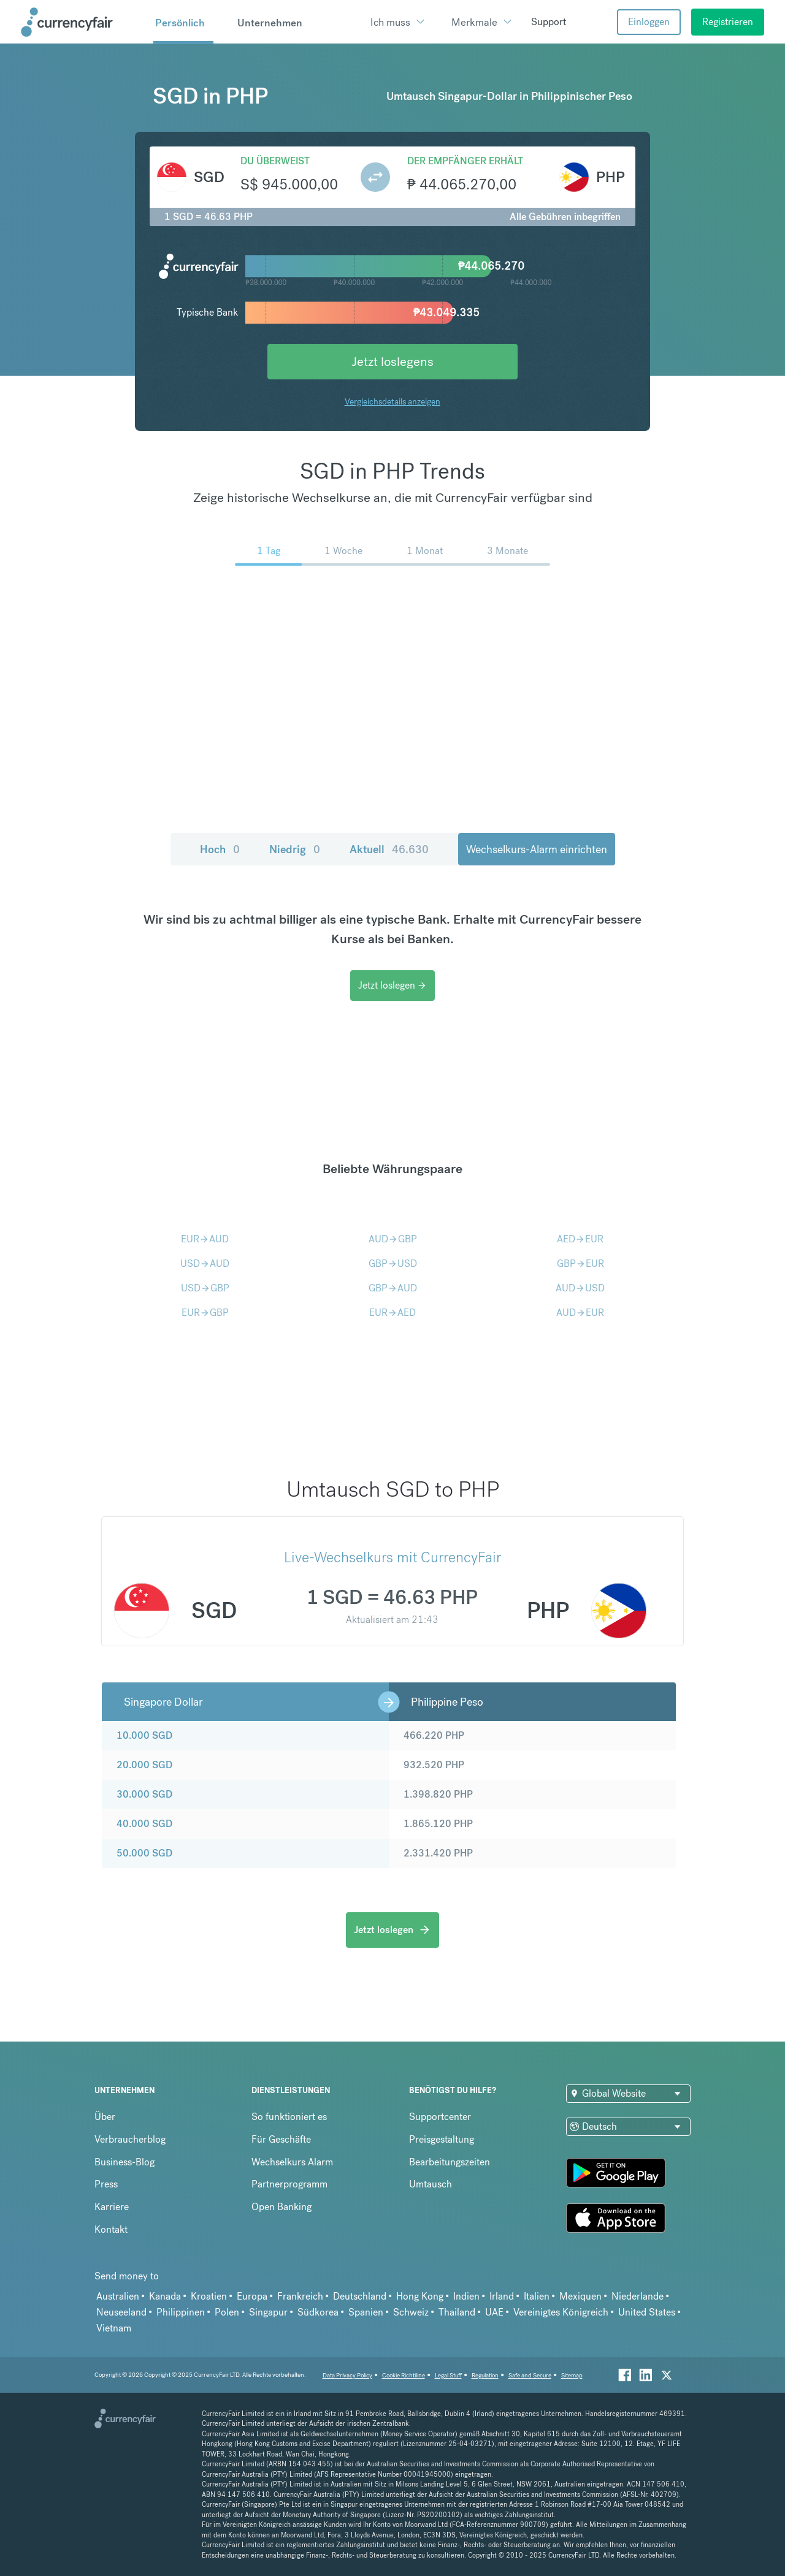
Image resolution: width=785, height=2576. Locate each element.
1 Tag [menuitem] (268, 550)
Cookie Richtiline (403, 2375)
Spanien (365, 2312)
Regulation (485, 2375)
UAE (494, 2312)
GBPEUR (580, 1263)
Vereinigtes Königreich (560, 2312)
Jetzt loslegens (392, 361)
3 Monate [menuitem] (507, 550)
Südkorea (318, 2312)
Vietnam (113, 2328)
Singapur (268, 2312)
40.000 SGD (144, 1823)
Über (104, 2116)
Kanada (165, 2296)
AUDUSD (580, 1288)
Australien (117, 2296)
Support (548, 21)
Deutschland (359, 2296)
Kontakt (111, 2229)
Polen (227, 2312)
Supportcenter (440, 2116)
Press (106, 2184)
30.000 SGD (144, 1794)
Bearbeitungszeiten (449, 2162)
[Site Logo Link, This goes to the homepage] (83, 22)
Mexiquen (580, 2296)
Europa (252, 2296)
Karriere (111, 2206)
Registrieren (727, 21)
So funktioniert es (289, 2116)
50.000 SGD (144, 1853)
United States (646, 2312)
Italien (537, 2296)
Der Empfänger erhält (465, 160)
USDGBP (205, 1288)
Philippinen (180, 2312)
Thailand (456, 2312)
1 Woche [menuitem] (343, 550)
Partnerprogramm (289, 2184)
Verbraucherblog (130, 2139)
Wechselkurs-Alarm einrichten (536, 849)
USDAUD (204, 1263)
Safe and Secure (529, 2375)
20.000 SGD (144, 1764)
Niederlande (637, 2296)
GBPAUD (393, 1288)
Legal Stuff (448, 2375)
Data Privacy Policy (347, 2375)
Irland (501, 2296)
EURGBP (205, 1312)
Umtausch (430, 2184)
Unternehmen (269, 22)
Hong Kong (419, 2296)
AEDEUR (580, 1239)
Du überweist (275, 160)
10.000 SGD (144, 1735)
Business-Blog (124, 2162)
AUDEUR (580, 1312)
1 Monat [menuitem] (425, 550)
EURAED (392, 1312)
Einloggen (649, 21)
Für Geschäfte (281, 2139)
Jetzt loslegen (392, 985)
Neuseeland (121, 2312)
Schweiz (411, 2312)
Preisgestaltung (441, 2139)
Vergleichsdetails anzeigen (392, 401)
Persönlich (180, 22)
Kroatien (209, 2296)
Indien (466, 2296)
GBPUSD (393, 1263)
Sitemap (572, 2375)
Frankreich (300, 2296)
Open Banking (281, 2206)
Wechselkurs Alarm (292, 2162)
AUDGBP (393, 1239)
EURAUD (205, 1239)
